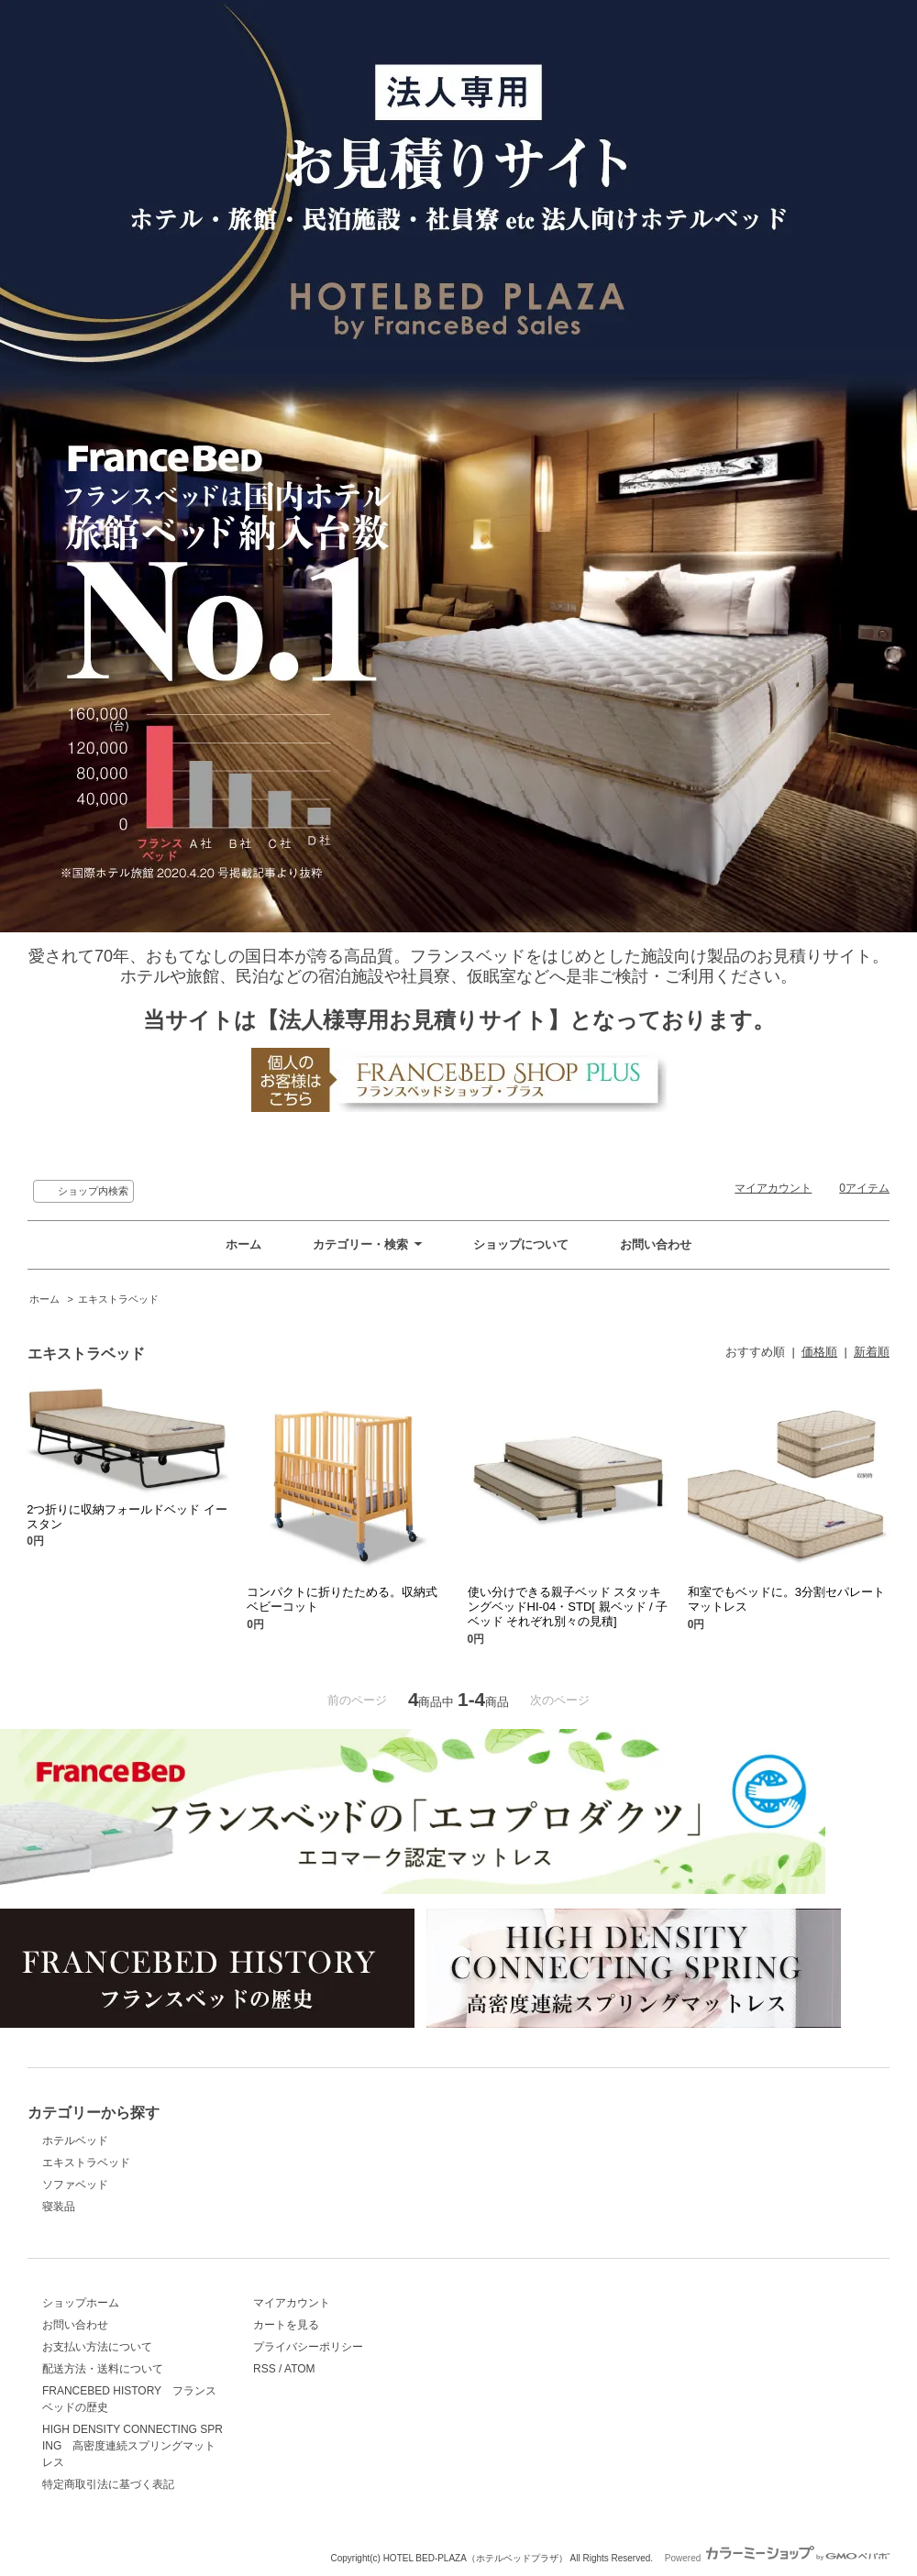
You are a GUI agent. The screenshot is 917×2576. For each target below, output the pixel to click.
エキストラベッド (118, 1299)
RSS (264, 2368)
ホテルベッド (75, 2140)
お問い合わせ (655, 1244)
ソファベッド (75, 2184)
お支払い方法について (97, 2346)
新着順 (871, 1352)
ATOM (299, 2368)
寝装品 (58, 2206)
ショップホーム (80, 2302)
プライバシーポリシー (308, 2346)
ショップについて (521, 1244)
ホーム (243, 1244)
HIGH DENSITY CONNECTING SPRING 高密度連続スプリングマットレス (132, 2446)
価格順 (819, 1352)
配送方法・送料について (102, 2368)
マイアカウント (773, 1188)
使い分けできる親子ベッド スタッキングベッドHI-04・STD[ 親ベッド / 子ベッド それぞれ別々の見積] (568, 1606)
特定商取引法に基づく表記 (108, 2484)
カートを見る (286, 2324)
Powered (777, 2558)
